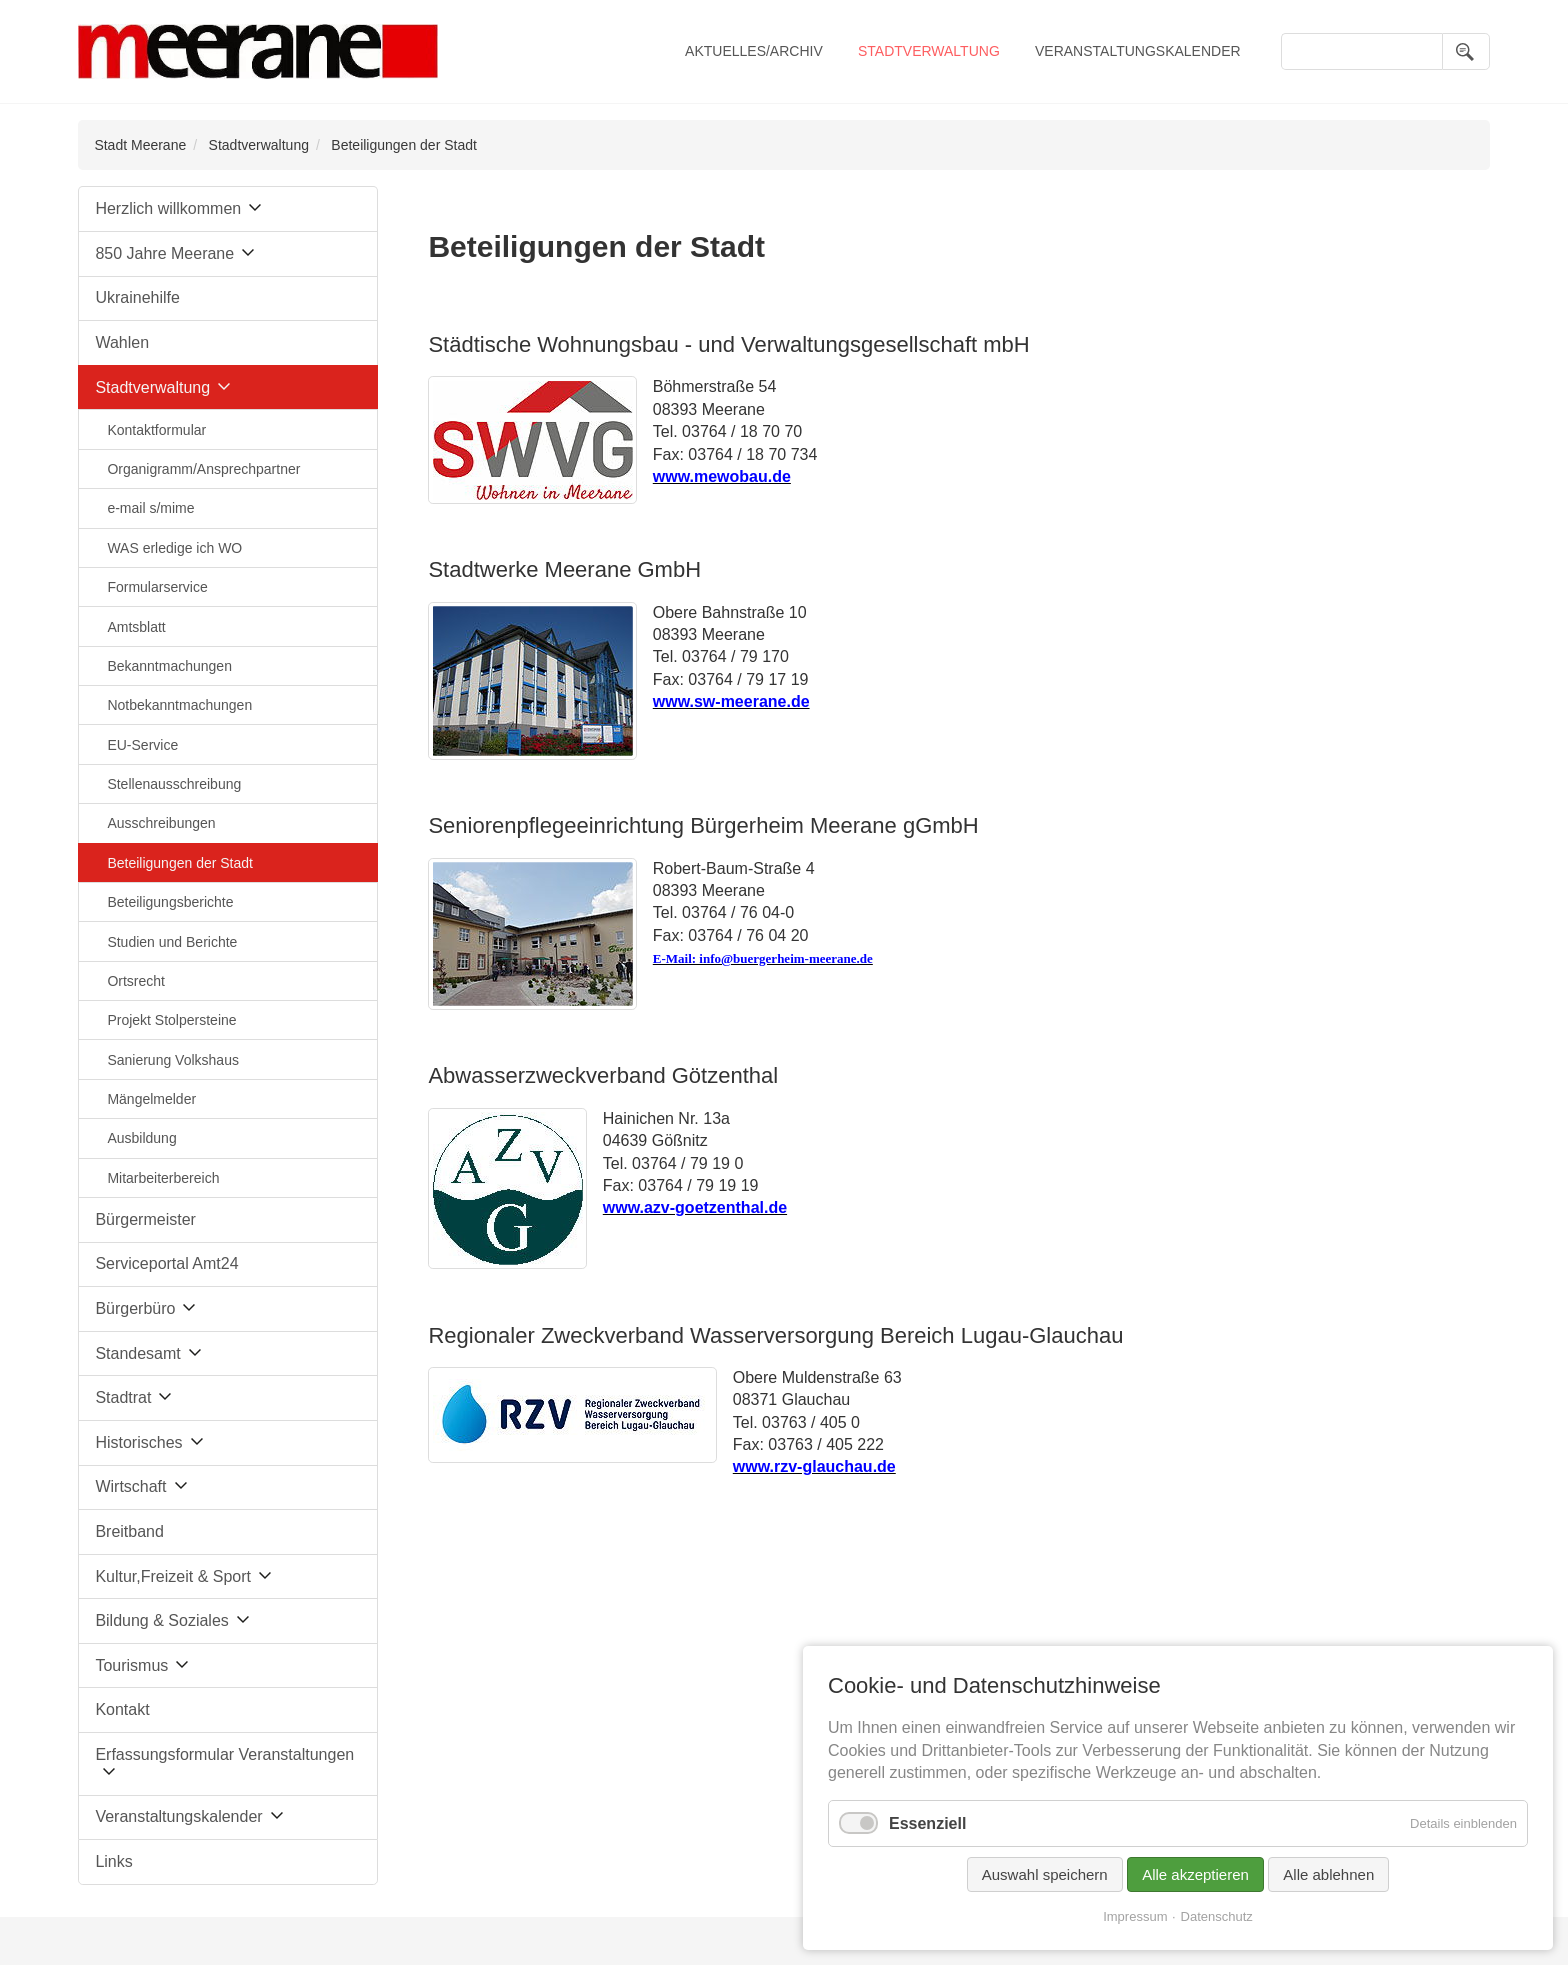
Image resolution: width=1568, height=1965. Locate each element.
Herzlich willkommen (168, 208)
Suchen (1466, 51)
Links (113, 1861)
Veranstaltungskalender (1138, 51)
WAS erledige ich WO (174, 548)
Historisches (138, 1442)
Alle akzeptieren (1195, 1874)
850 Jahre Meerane (164, 253)
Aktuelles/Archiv (754, 51)
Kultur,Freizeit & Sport (173, 1576)
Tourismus (131, 1665)
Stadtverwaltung (929, 51)
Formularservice (157, 587)
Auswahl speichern (1045, 1874)
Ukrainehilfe (137, 297)
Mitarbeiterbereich (163, 1178)
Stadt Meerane (140, 145)
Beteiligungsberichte (170, 902)
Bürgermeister (145, 1219)
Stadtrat (123, 1397)
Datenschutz (1217, 1916)
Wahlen (122, 342)
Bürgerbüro (135, 1308)
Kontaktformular (156, 430)
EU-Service (142, 745)
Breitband (129, 1531)
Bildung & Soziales (161, 1620)
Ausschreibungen (161, 823)
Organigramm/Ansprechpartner (203, 469)
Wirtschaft (130, 1486)
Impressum (1135, 1916)
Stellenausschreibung (174, 784)
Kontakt (122, 1709)
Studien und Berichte (172, 942)
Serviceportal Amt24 (166, 1263)
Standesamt (137, 1353)
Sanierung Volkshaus (173, 1060)
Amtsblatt (136, 627)
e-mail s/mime (150, 508)
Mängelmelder (151, 1099)
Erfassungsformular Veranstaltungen (224, 1754)
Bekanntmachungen (169, 666)
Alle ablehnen (1328, 1874)
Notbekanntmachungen (179, 705)
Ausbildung (141, 1138)
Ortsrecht (136, 981)
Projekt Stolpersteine (171, 1020)
